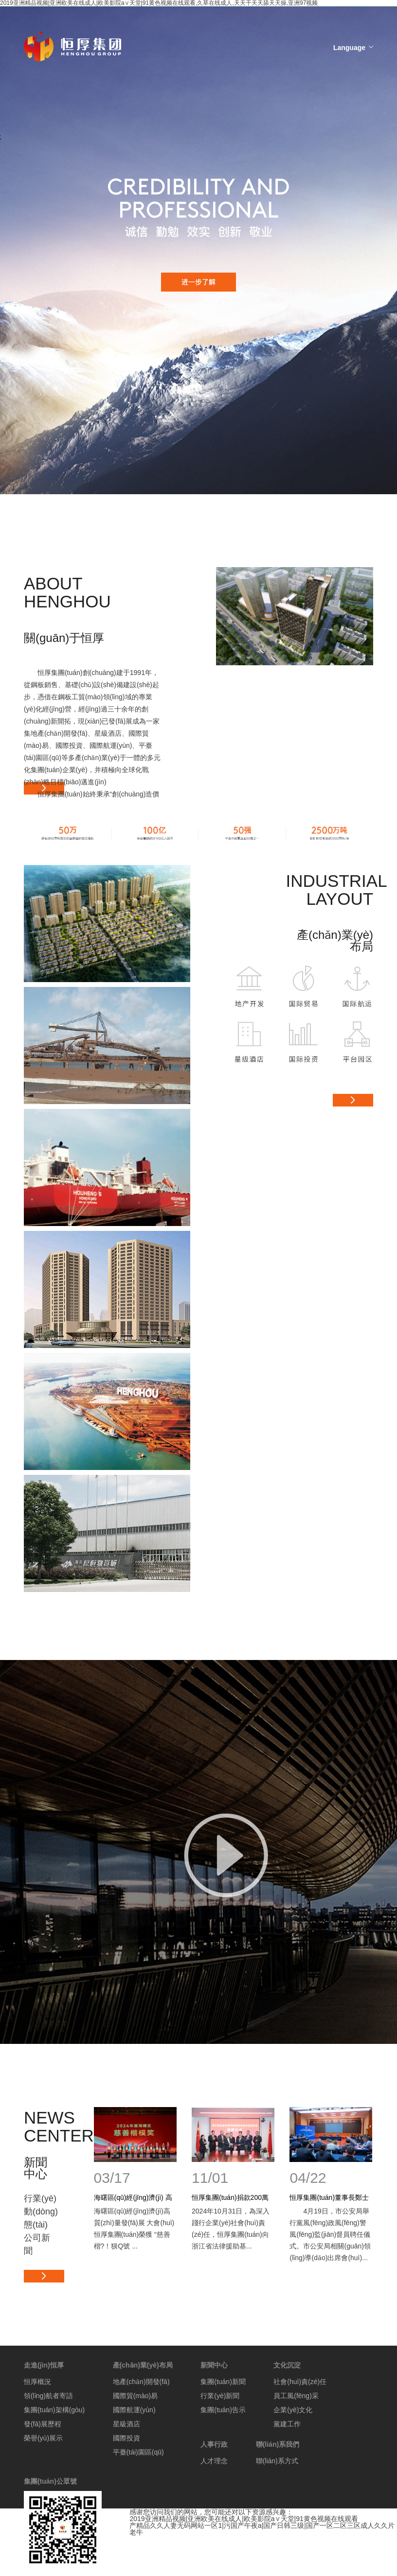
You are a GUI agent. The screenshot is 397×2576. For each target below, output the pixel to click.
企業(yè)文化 (292, 2410)
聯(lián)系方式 (277, 2461)
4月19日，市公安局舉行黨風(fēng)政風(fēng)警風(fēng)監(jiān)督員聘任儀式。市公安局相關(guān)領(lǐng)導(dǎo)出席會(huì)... (329, 2234)
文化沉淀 (287, 2365)
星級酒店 (126, 2424)
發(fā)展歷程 (42, 2424)
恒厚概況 (37, 2382)
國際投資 (126, 2438)
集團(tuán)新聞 (223, 2382)
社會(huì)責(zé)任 (299, 2382)
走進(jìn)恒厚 (44, 2365)
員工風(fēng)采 (296, 2396)
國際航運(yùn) (134, 2410)
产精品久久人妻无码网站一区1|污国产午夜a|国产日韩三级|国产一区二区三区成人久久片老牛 (261, 2529)
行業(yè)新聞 (219, 2396)
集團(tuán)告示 (223, 2410)
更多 (353, 1100)
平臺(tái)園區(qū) (138, 2452)
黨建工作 (287, 2424)
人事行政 (214, 2444)
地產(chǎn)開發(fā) (141, 2382)
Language (349, 48)
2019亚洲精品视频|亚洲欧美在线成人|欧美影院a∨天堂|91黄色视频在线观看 (243, 2519)
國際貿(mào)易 (135, 2396)
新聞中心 (214, 2365)
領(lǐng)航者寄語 (48, 2396)
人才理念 (214, 2461)
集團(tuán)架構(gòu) (54, 2410)
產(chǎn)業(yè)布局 (143, 2365)
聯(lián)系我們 (277, 2444)
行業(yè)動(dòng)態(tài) (41, 2212)
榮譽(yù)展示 (43, 2438)
